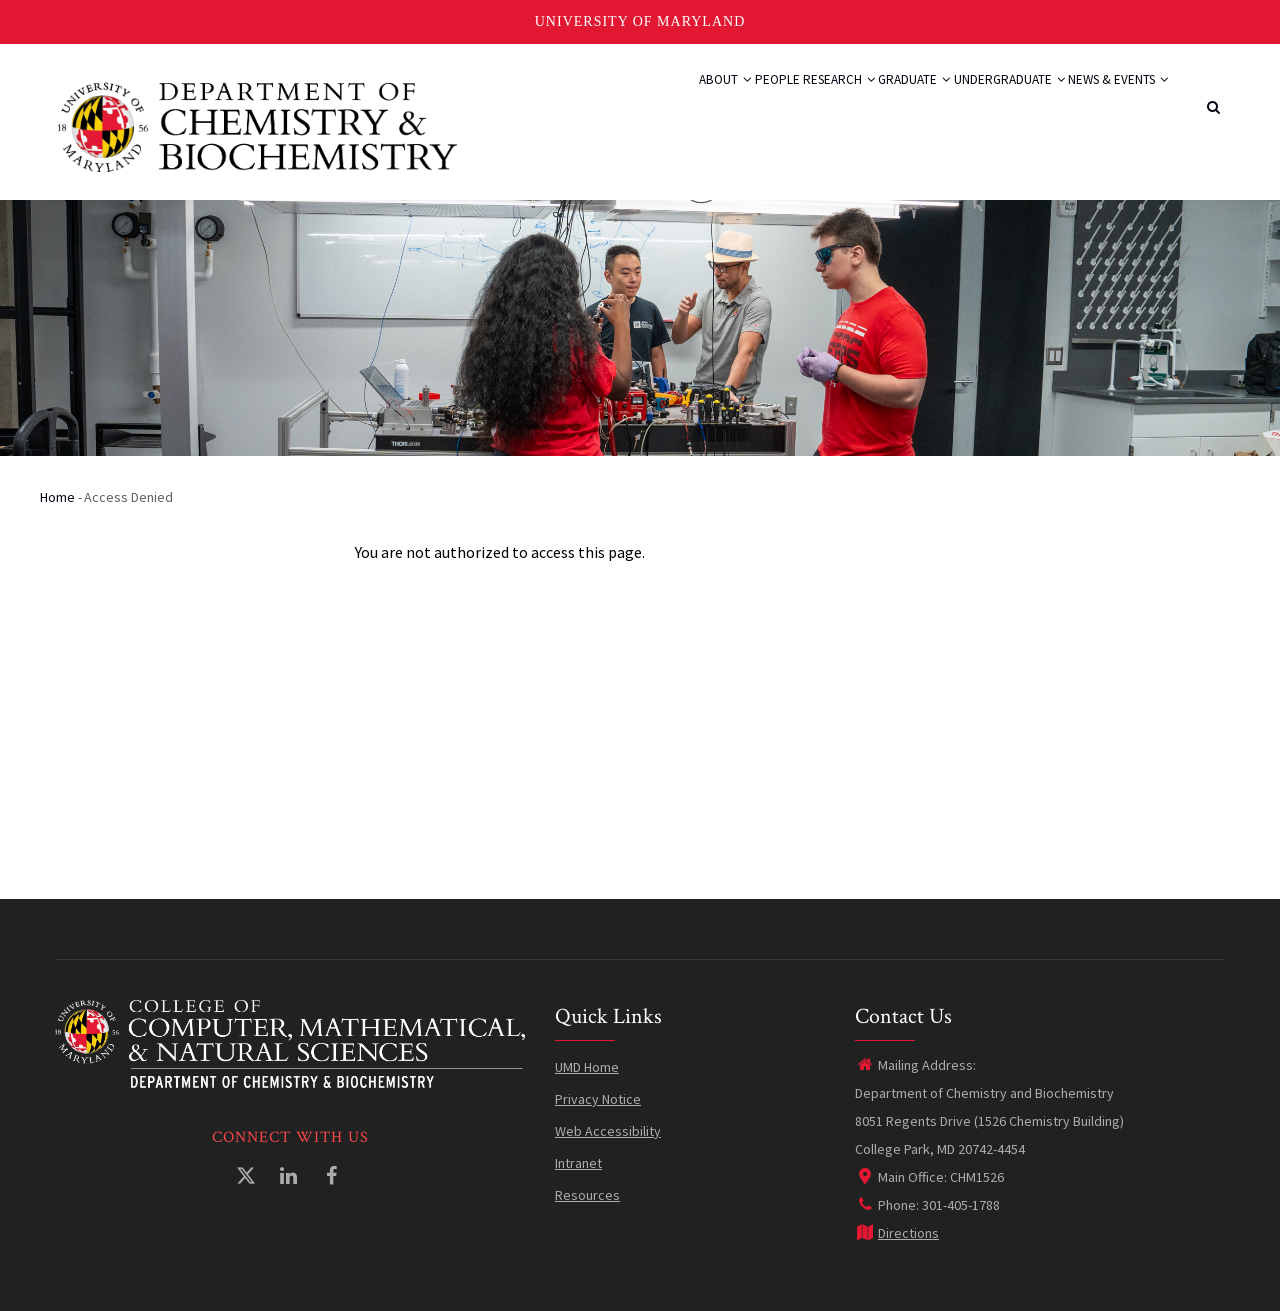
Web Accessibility (608, 1131)
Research (765, 102)
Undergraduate (976, 102)
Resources (587, 1195)
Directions (897, 1233)
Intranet (578, 1163)
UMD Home (587, 1067)
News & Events (1107, 102)
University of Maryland (640, 21)
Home (57, 497)
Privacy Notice (598, 1099)
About (613, 102)
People (684, 102)
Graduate (861, 102)
